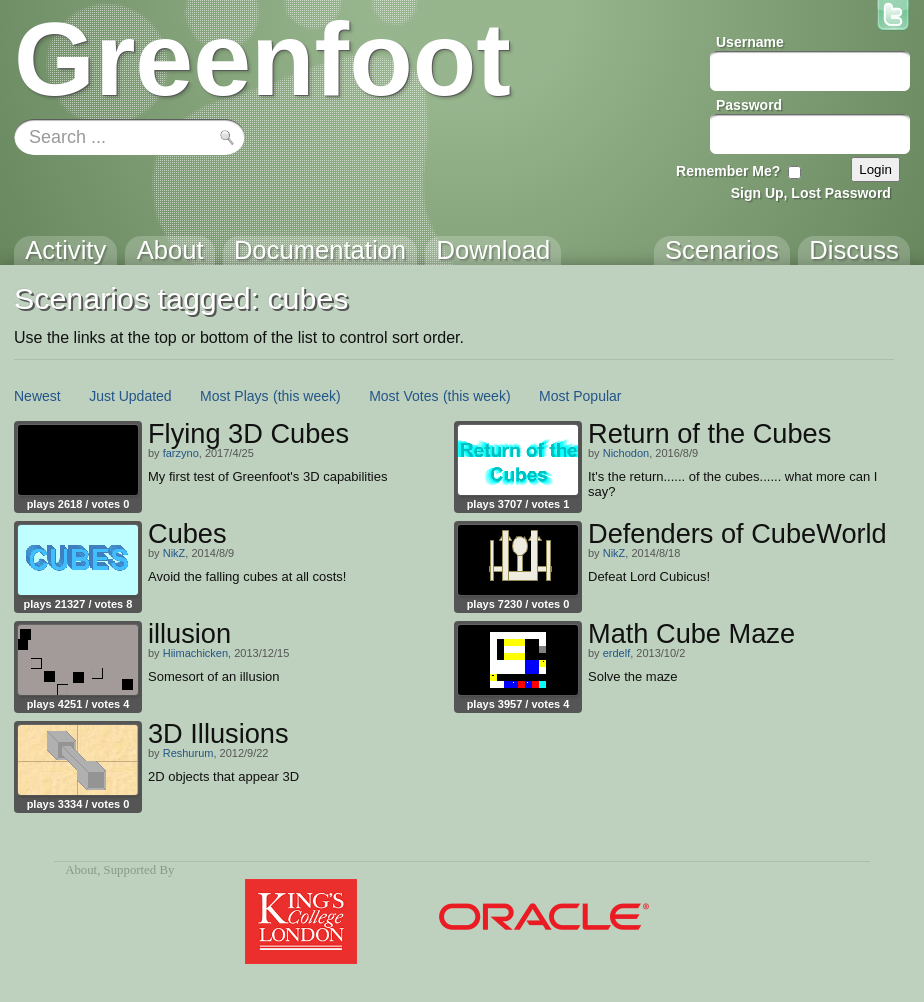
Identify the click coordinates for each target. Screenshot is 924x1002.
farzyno (181, 453)
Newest (37, 396)
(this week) (307, 396)
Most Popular (580, 396)
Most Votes (403, 396)
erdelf (617, 653)
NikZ (174, 553)
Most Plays (234, 396)
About (81, 870)
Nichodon (626, 453)
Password (749, 105)
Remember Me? (728, 171)
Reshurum (188, 753)
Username (750, 42)
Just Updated (130, 396)
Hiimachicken (195, 653)
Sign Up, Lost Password (811, 193)
